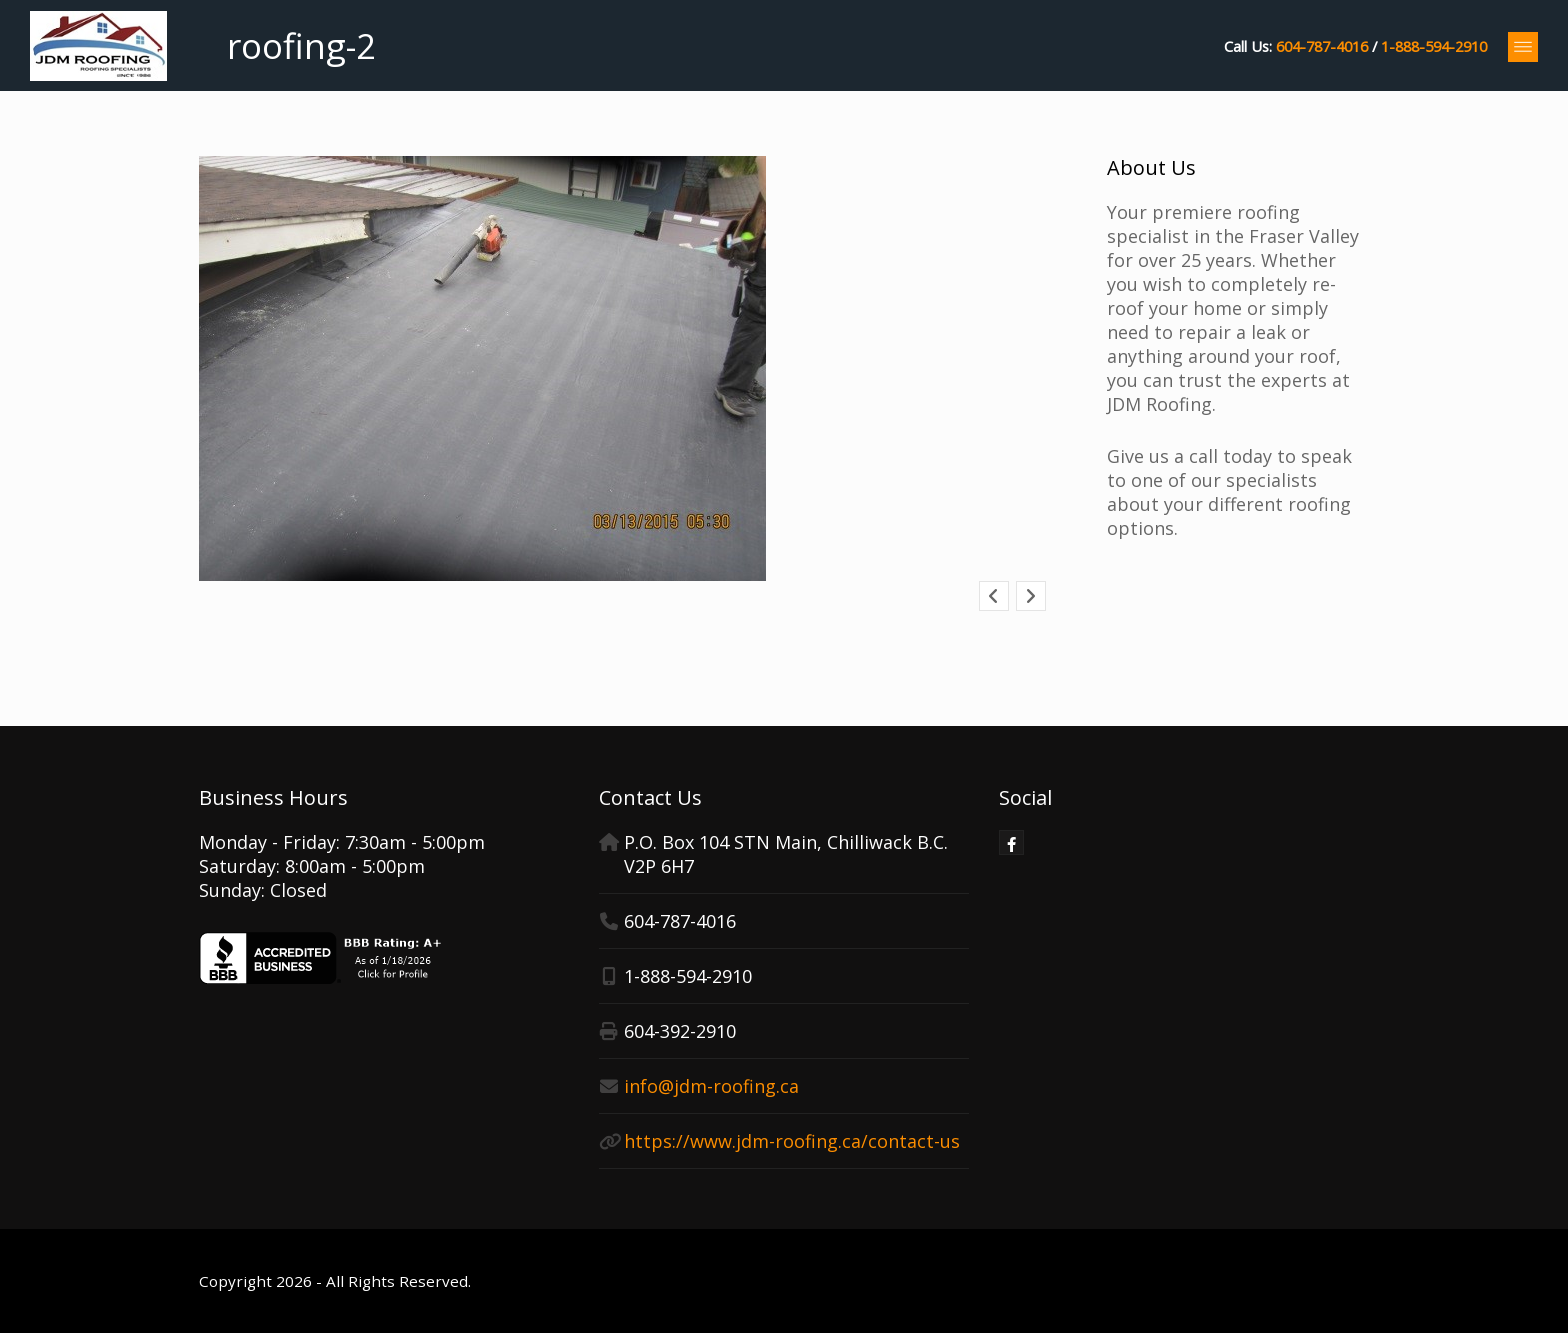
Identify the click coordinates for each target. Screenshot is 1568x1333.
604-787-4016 (1322, 46)
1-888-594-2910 (1434, 46)
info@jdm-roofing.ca (711, 1086)
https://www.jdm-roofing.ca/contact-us (792, 1141)
